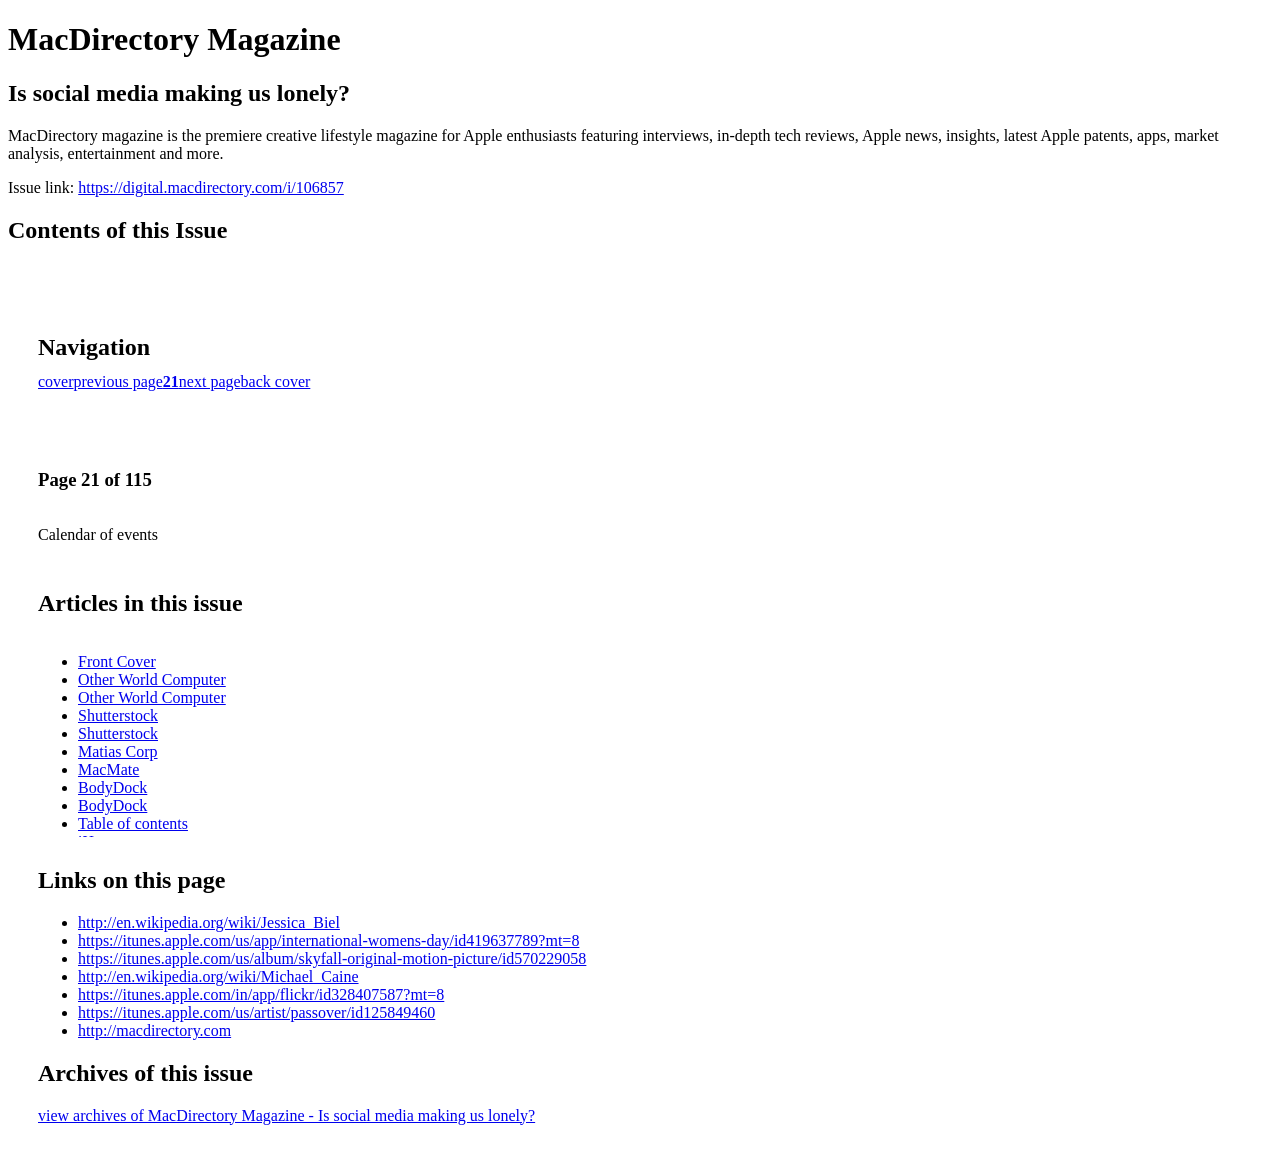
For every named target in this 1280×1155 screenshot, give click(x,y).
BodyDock (112, 787)
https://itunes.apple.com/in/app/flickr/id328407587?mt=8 (261, 994)
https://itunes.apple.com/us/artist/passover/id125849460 (256, 1012)
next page (210, 381)
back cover (276, 381)
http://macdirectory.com (154, 1030)
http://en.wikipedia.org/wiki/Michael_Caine (218, 976)
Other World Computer (152, 679)
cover (56, 381)
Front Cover (117, 661)
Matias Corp (118, 751)
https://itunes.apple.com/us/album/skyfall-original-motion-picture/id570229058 (332, 958)
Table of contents (133, 823)
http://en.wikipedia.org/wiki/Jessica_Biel (209, 922)
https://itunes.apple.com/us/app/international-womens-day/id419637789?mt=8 (328, 940)
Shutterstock (118, 715)
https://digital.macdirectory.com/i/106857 (211, 187)
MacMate (108, 769)
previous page (118, 381)
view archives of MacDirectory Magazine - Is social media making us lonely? (286, 1115)
